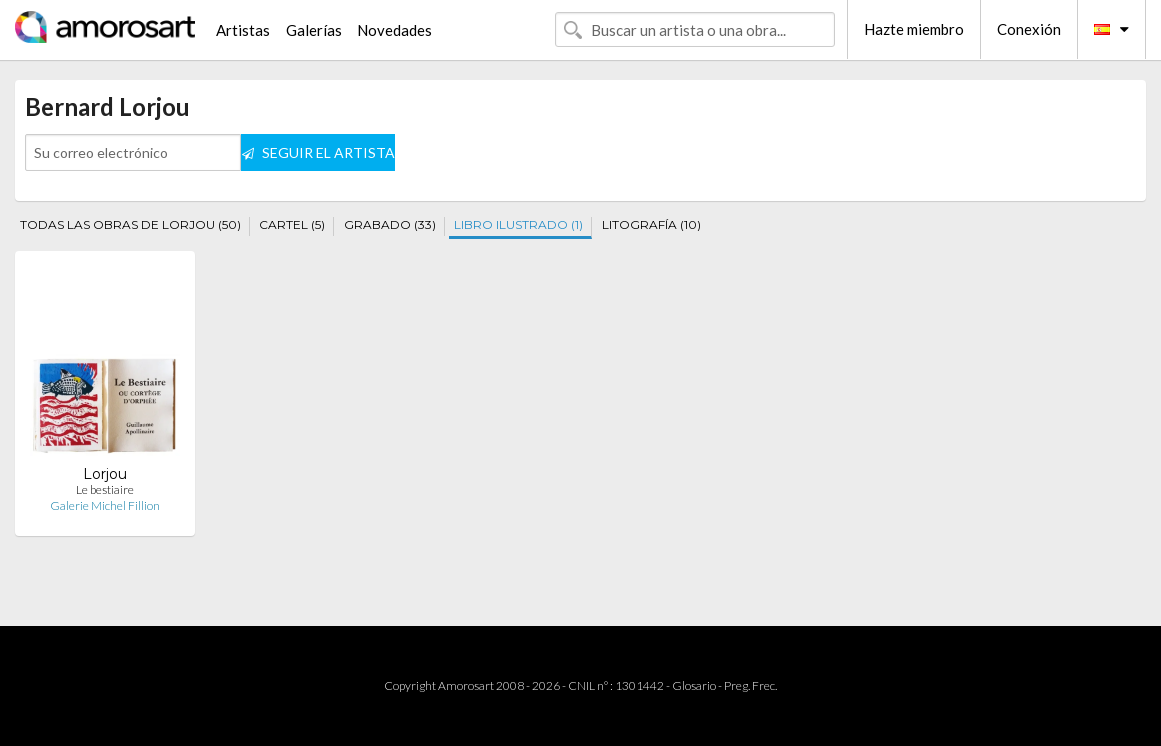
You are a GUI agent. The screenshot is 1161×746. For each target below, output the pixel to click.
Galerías (314, 30)
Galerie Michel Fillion (105, 505)
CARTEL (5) (292, 224)
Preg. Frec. (750, 685)
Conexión (1029, 29)
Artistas (243, 30)
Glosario (694, 685)
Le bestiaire (105, 489)
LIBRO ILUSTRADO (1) (518, 224)
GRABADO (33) (390, 224)
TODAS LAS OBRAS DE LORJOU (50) (130, 224)
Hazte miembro (914, 29)
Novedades (394, 30)
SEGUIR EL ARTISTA (318, 152)
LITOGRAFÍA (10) (651, 224)
